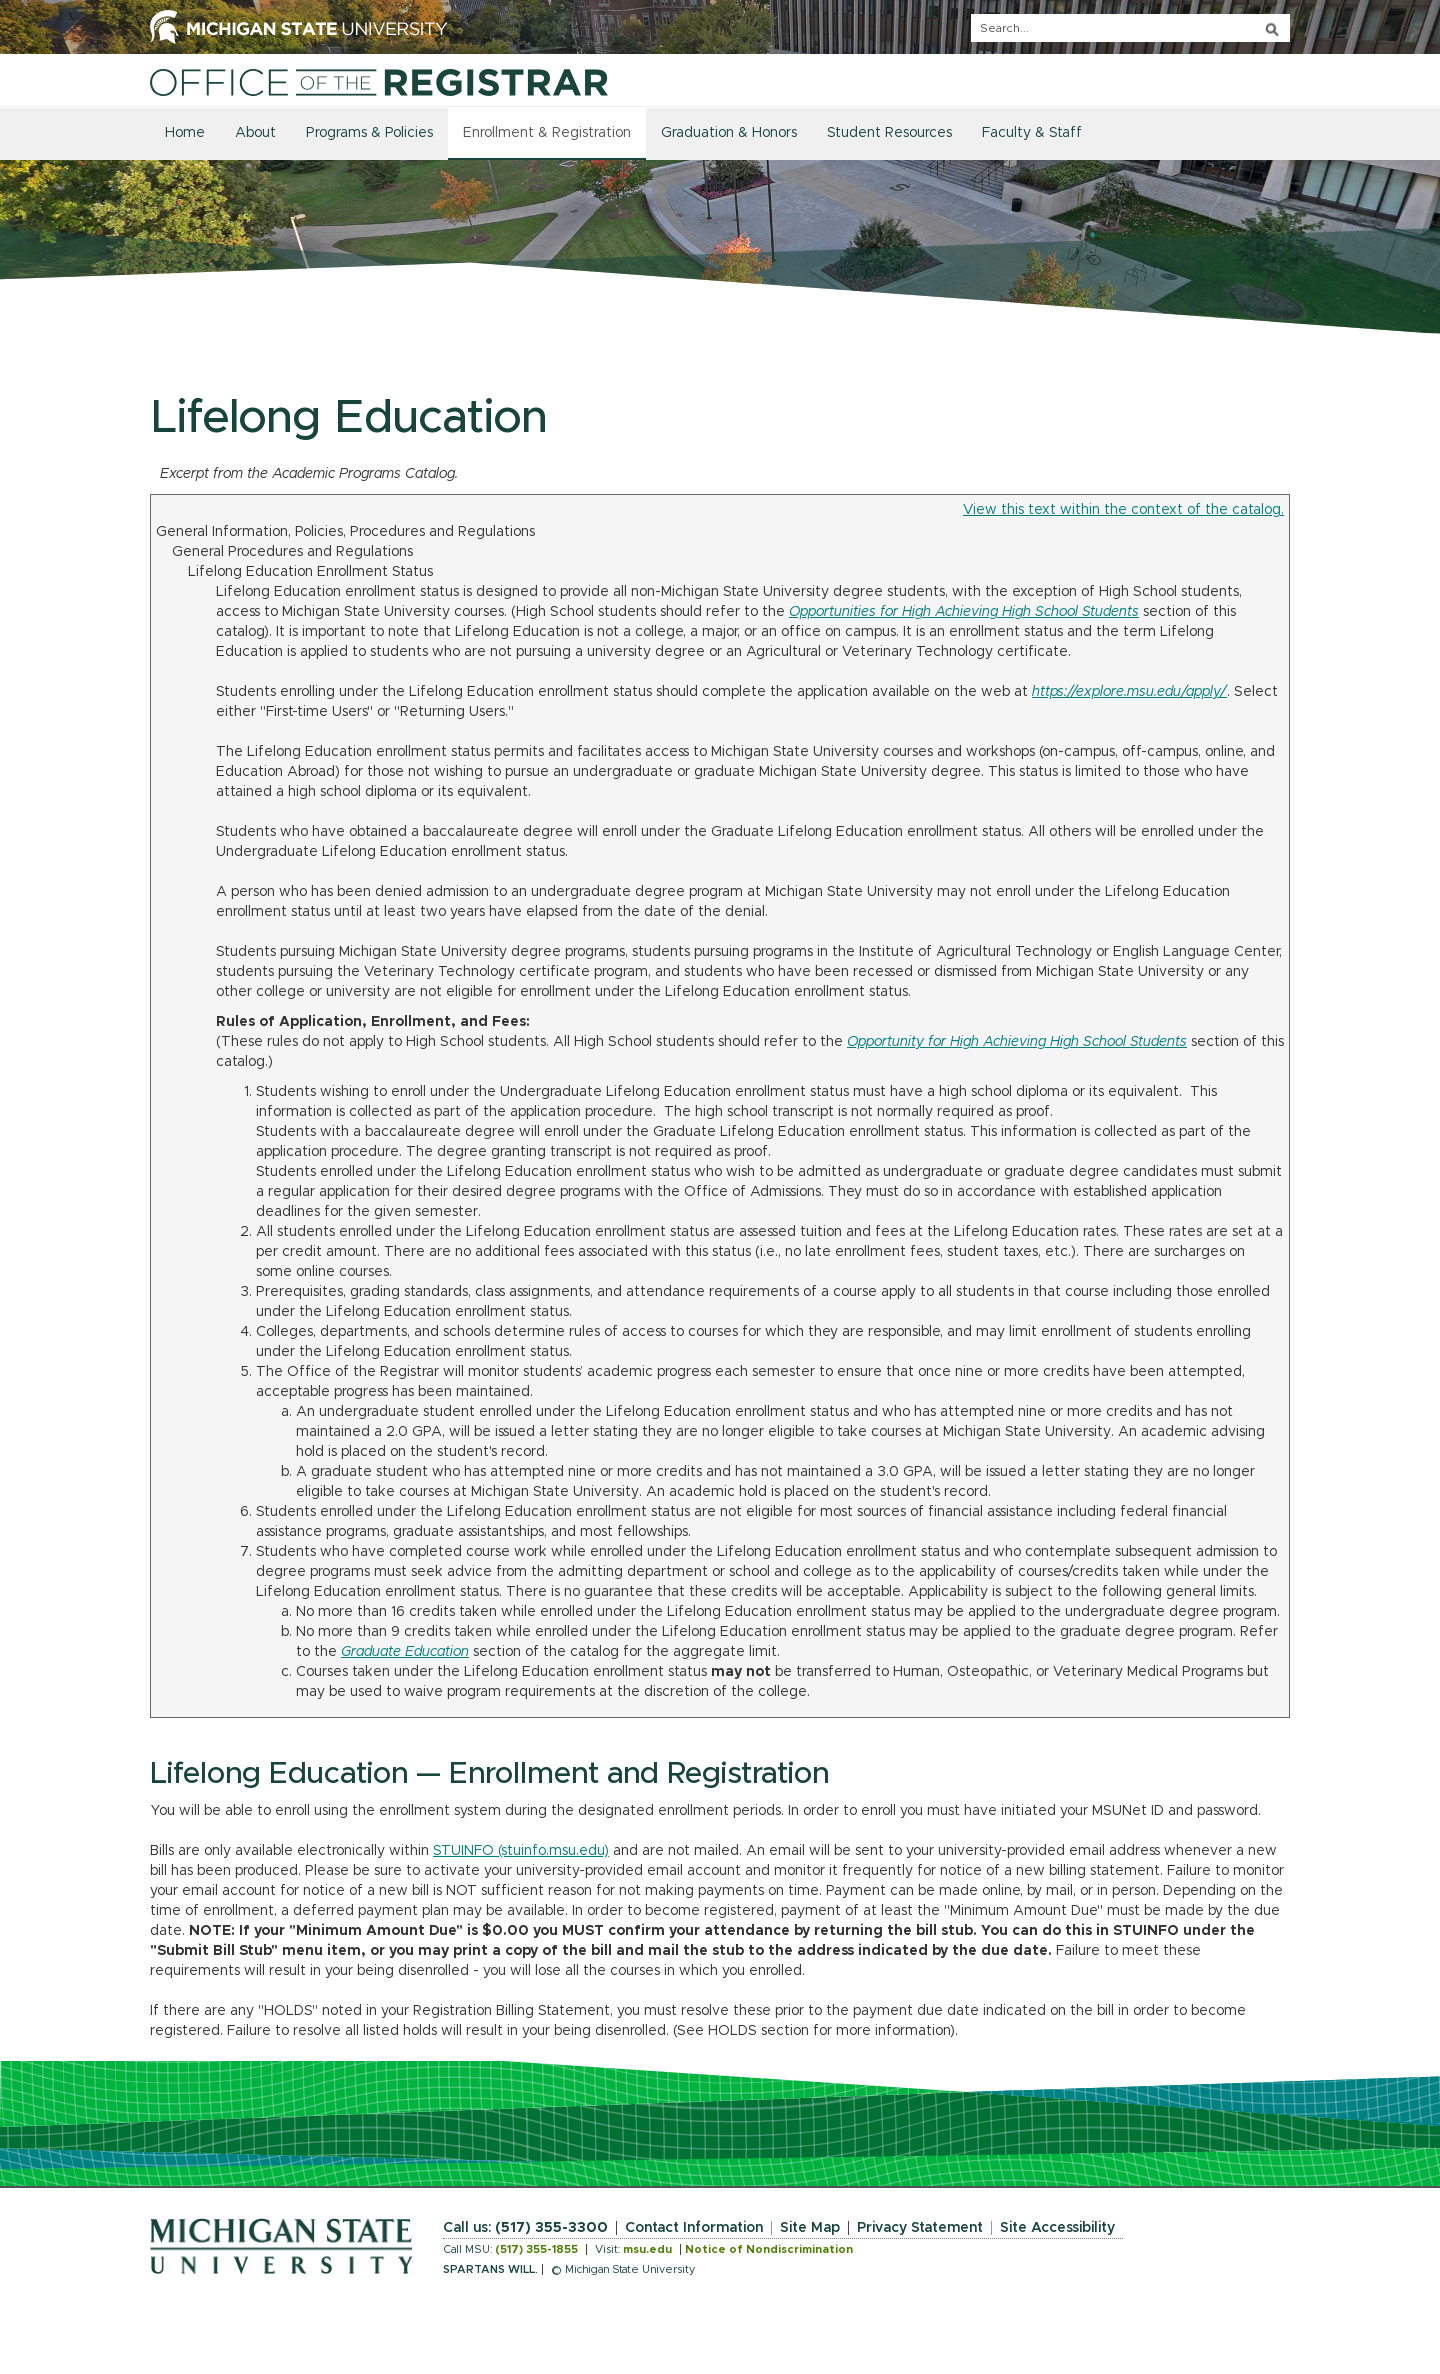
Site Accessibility (1057, 2228)
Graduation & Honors (729, 133)
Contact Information (694, 2228)
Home (185, 133)
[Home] (379, 82)
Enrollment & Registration (547, 133)
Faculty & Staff (1032, 133)
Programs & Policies (369, 133)
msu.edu (647, 2249)
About (255, 133)
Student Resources (889, 133)
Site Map (810, 2228)
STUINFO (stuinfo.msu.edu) (521, 1851)
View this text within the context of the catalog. (1123, 510)
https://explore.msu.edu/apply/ (1129, 692)
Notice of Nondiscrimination (769, 2249)
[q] (1130, 28)
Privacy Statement (920, 2228)
